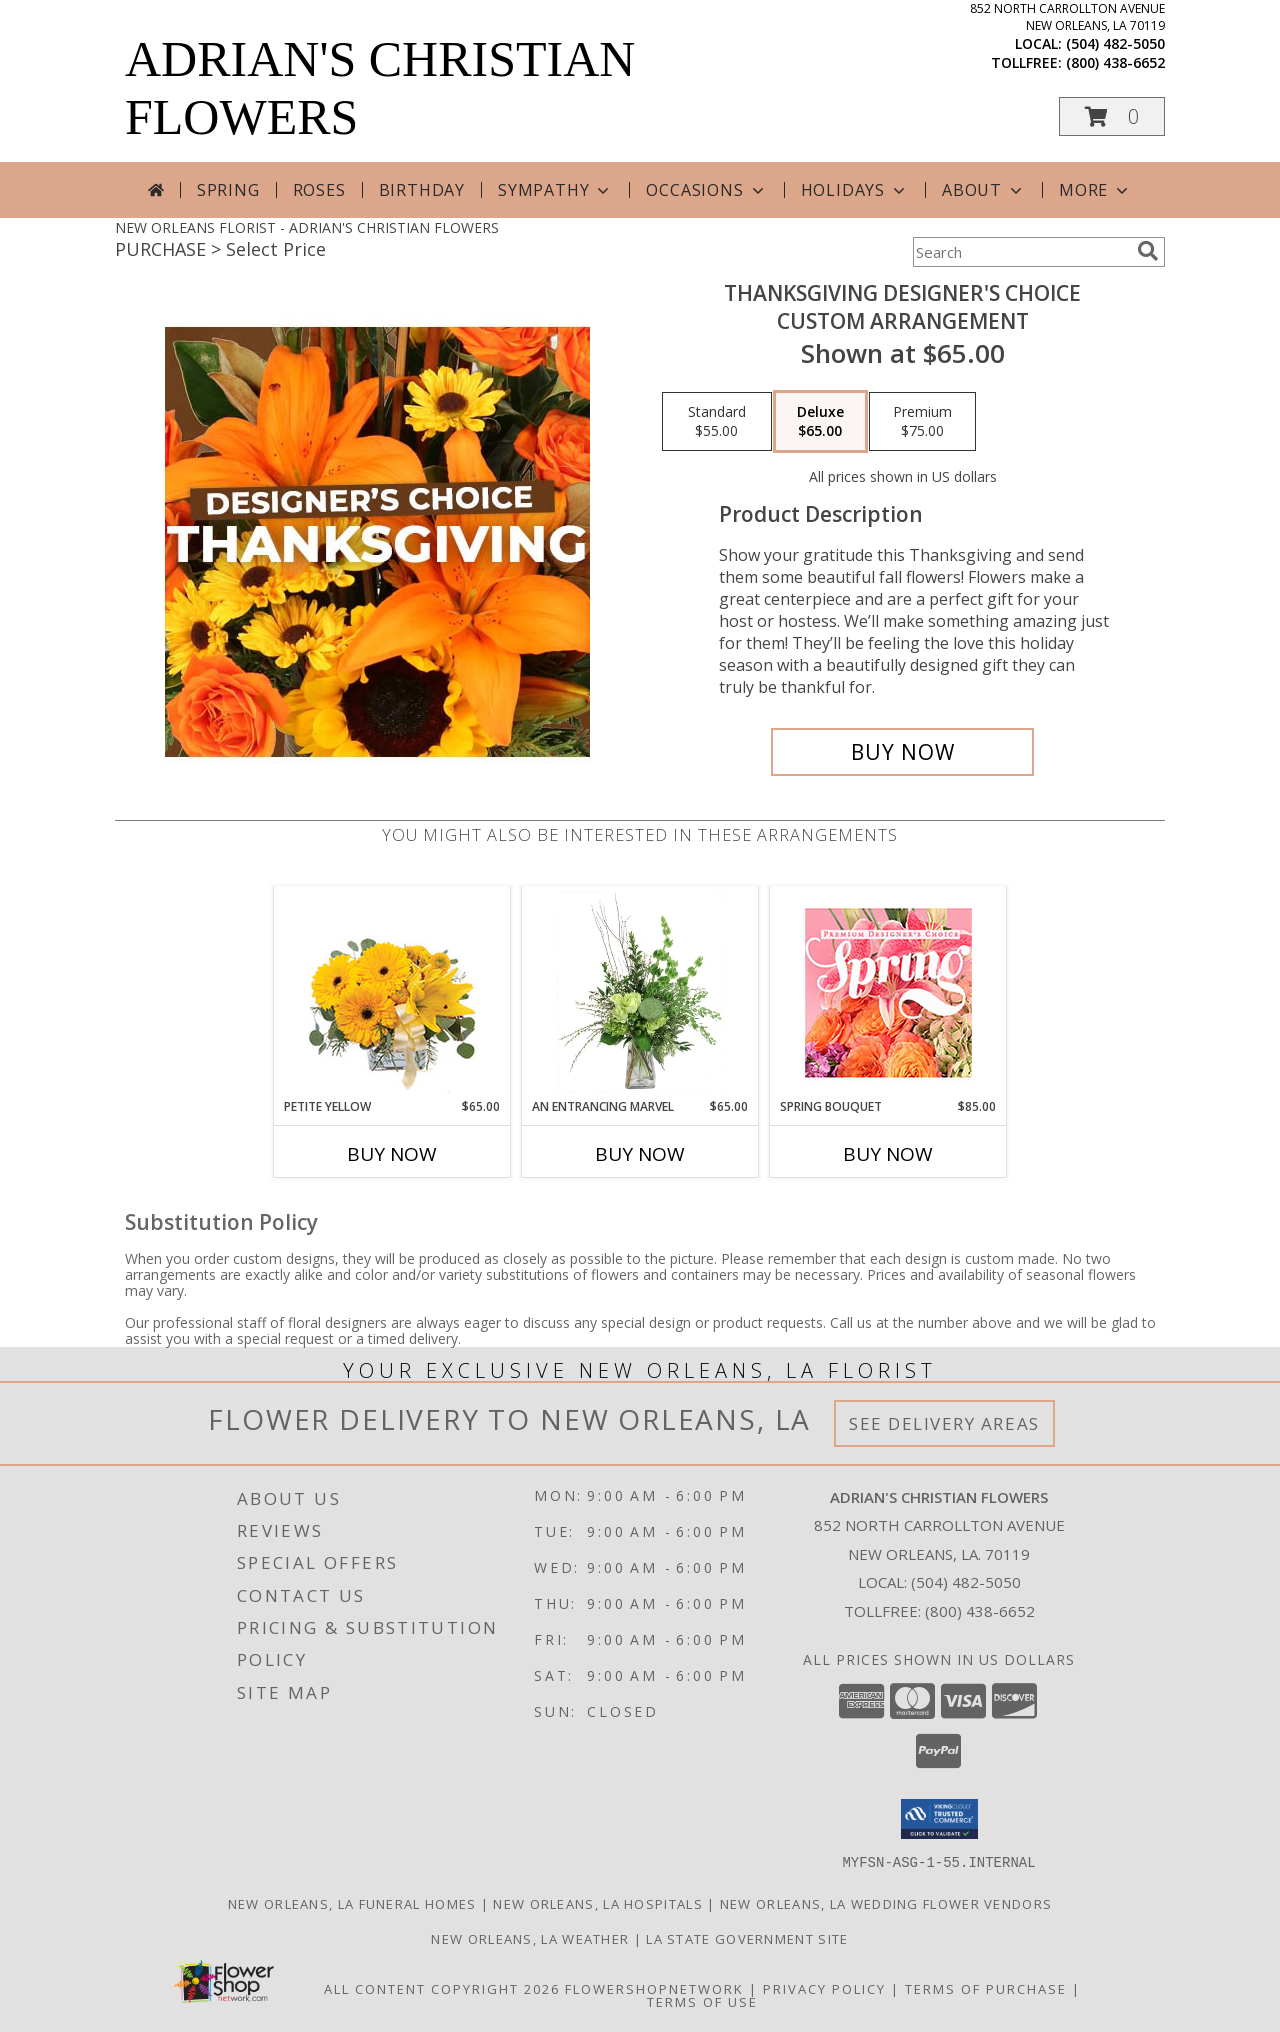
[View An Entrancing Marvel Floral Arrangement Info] (640, 992)
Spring (228, 190)
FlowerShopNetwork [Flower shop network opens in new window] (654, 1988)
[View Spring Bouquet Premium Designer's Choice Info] (888, 992)
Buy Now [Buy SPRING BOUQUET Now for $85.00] (888, 1154)
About (984, 190)
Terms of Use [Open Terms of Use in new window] (702, 2001)
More (1095, 190)
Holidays (855, 190)
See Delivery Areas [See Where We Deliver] (944, 1423)
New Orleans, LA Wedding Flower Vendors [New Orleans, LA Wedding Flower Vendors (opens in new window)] (886, 1903)
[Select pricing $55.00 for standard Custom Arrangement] (717, 422)
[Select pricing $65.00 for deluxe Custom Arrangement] (820, 422)
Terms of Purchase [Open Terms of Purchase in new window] (986, 1988)
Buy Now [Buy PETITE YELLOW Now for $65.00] (392, 1154)
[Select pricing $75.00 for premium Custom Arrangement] (922, 422)
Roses (319, 190)
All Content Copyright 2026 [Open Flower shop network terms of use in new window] (442, 1988)
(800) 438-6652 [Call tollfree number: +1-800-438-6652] (1115, 62)
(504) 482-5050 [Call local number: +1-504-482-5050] (1115, 43)
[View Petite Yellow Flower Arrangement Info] (392, 992)
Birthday (422, 190)
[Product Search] (1021, 252)
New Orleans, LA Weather (530, 1938)
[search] (1148, 251)
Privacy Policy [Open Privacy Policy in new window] (824, 1988)
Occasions (706, 190)
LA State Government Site (747, 1938)
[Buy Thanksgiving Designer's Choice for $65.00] (902, 752)
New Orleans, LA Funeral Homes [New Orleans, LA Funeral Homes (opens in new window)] (352, 1903)
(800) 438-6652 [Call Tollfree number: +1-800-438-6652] (980, 1611)
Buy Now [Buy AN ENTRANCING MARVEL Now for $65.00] (640, 1154)
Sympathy (555, 190)
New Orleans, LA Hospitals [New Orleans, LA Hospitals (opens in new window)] (598, 1903)
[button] (1112, 116)
